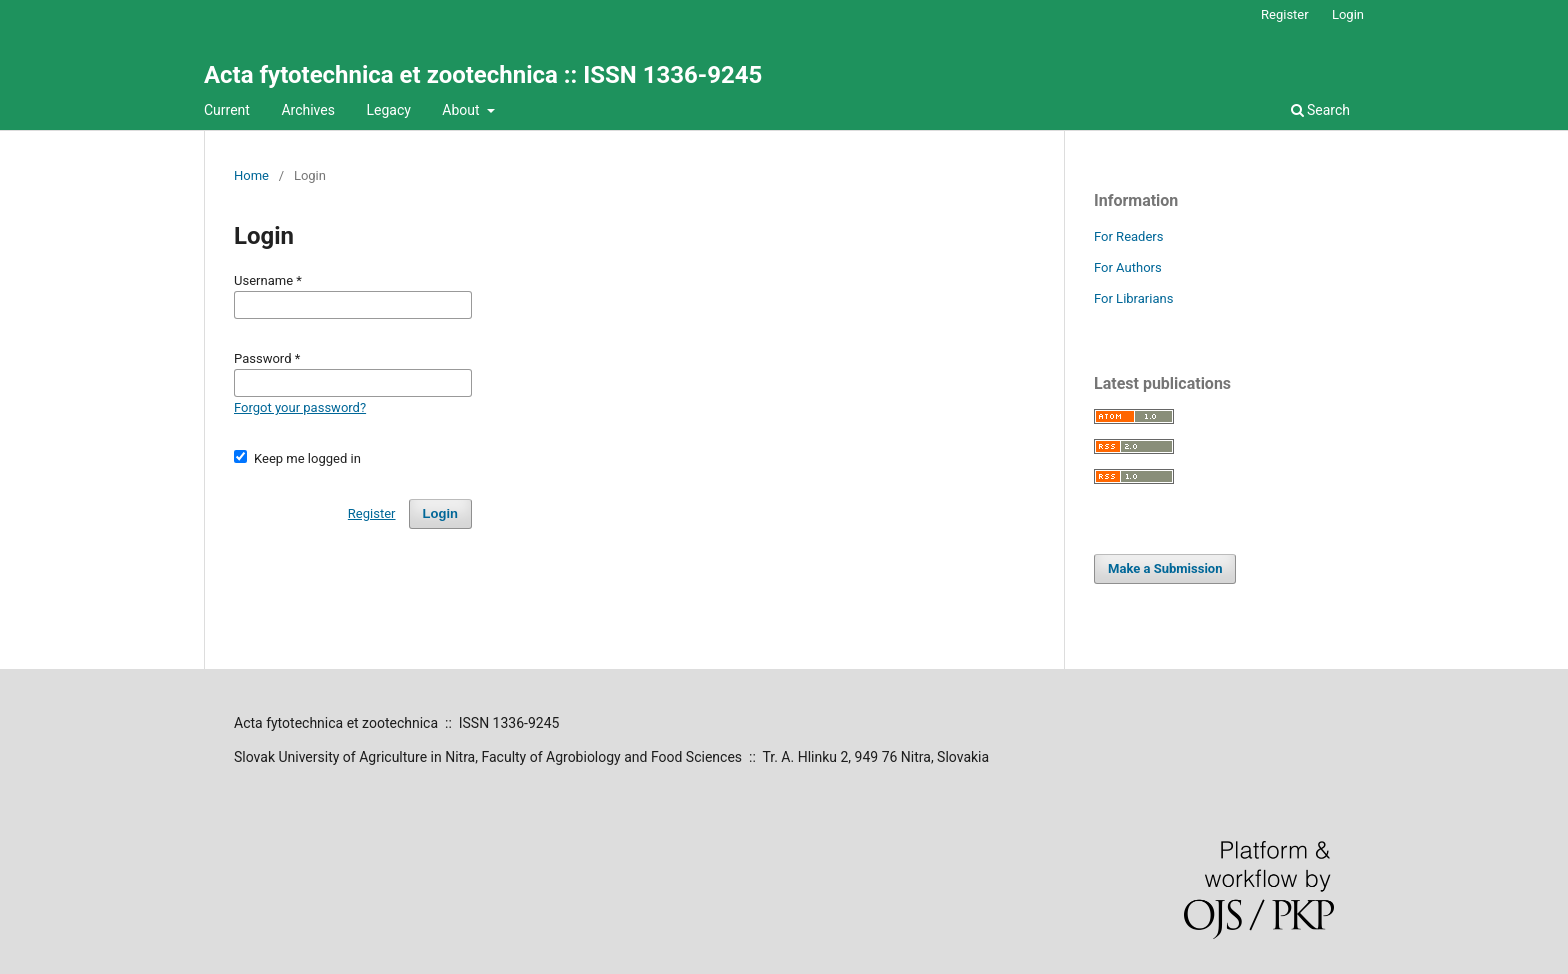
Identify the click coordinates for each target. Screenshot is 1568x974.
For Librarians (1133, 298)
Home (251, 175)
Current (227, 110)
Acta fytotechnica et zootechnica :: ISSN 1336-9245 (483, 75)
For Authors (1128, 267)
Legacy (388, 110)
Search (1320, 110)
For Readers (1129, 236)
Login (1348, 14)
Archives (308, 110)
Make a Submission (1165, 568)
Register (1285, 14)
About (462, 110)
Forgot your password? (300, 407)
